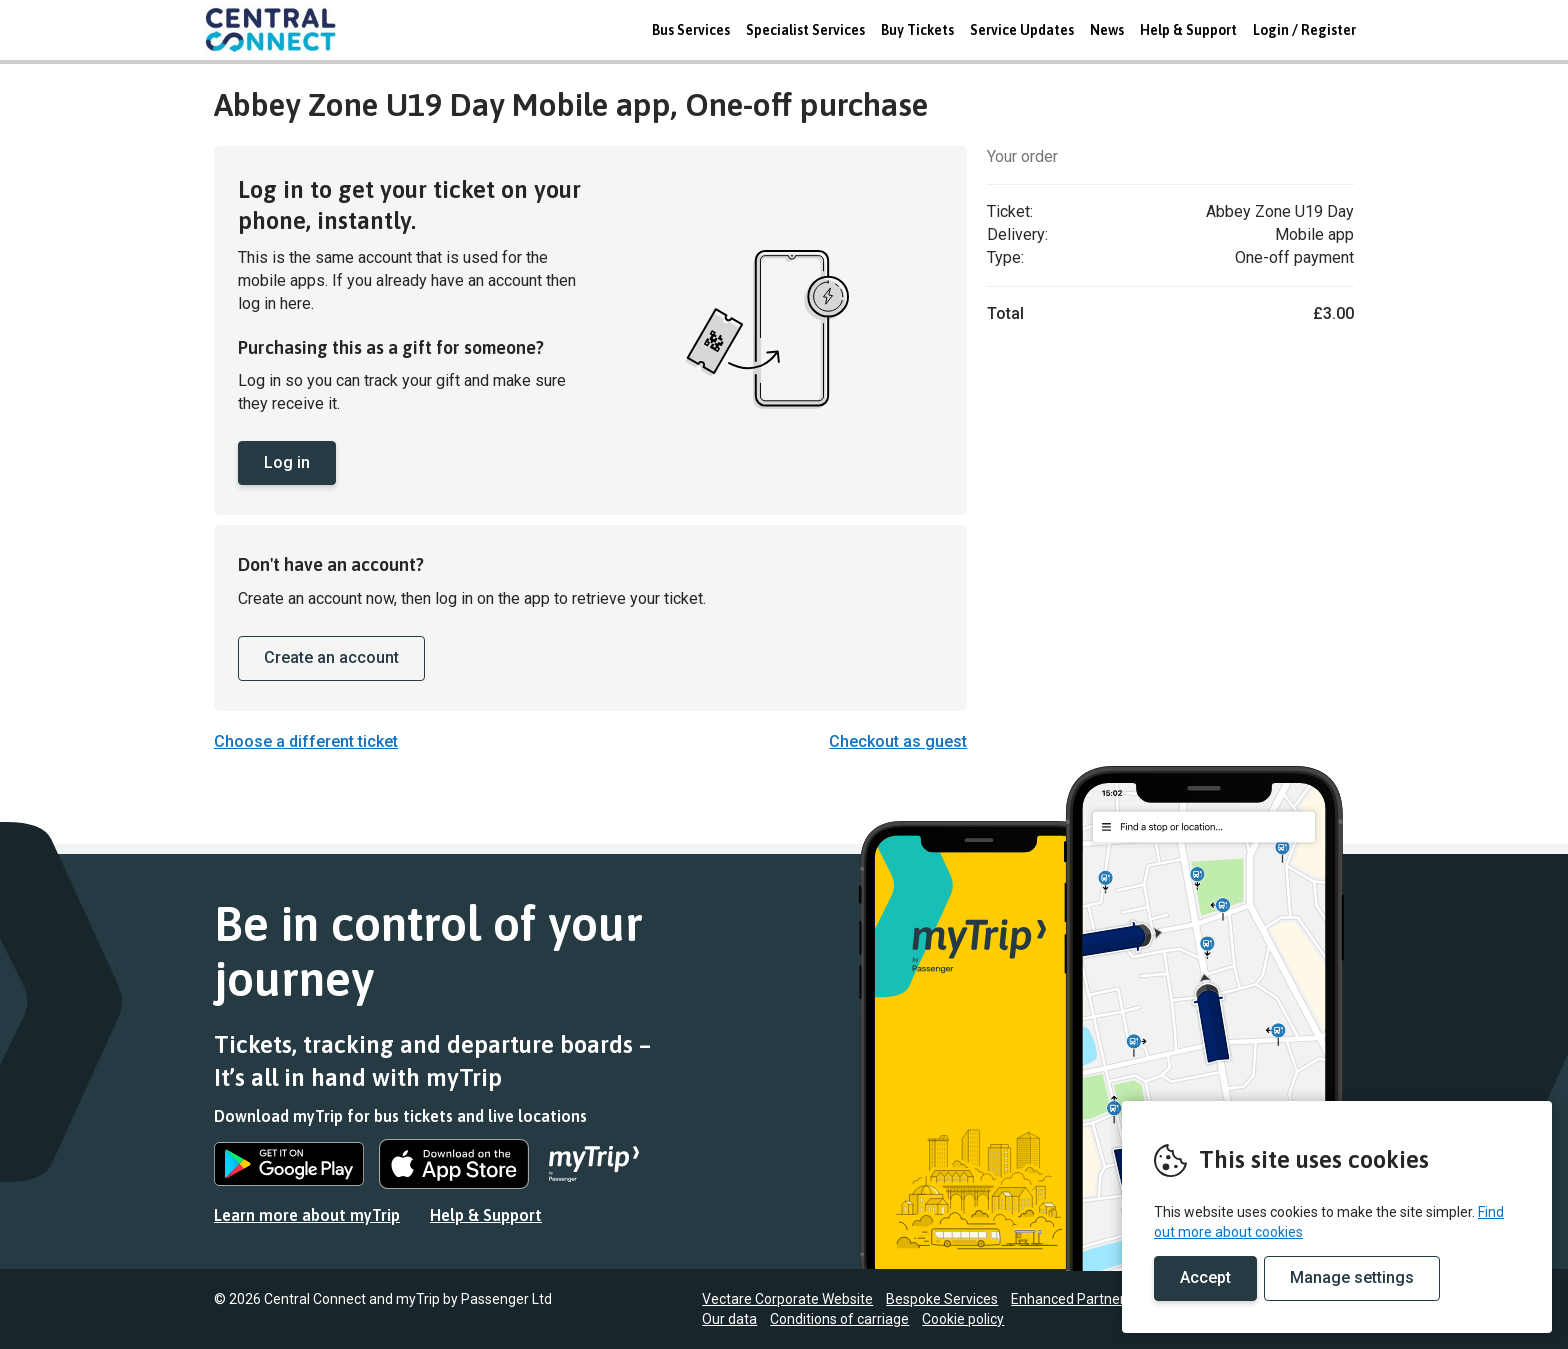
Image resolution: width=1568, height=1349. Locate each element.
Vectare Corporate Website (787, 1299)
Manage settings (1352, 1277)
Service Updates (1022, 30)
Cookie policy (963, 1319)
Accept (1205, 1277)
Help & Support (1188, 30)
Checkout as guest (898, 741)
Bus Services (691, 30)
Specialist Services (805, 30)
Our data (729, 1319)
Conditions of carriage (839, 1319)
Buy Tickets (917, 30)
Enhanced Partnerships (1084, 1299)
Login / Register (1304, 30)
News (1107, 30)
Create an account (331, 657)
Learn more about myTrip (307, 1215)
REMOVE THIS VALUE (279, 30)
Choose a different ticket (306, 741)
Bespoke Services (942, 1299)
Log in (287, 462)
